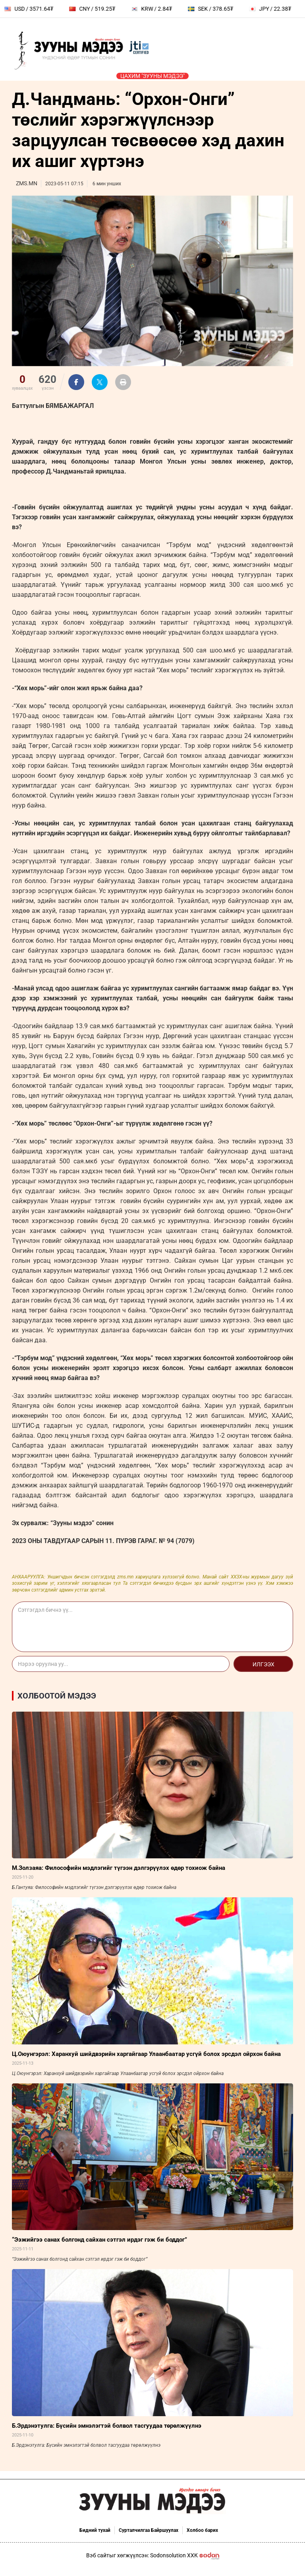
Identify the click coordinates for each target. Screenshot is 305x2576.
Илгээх (263, 1664)
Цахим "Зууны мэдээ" (152, 76)
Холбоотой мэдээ (56, 1696)
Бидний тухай (94, 2530)
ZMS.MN (26, 183)
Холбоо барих (202, 2530)
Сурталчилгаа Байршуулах (148, 2530)
